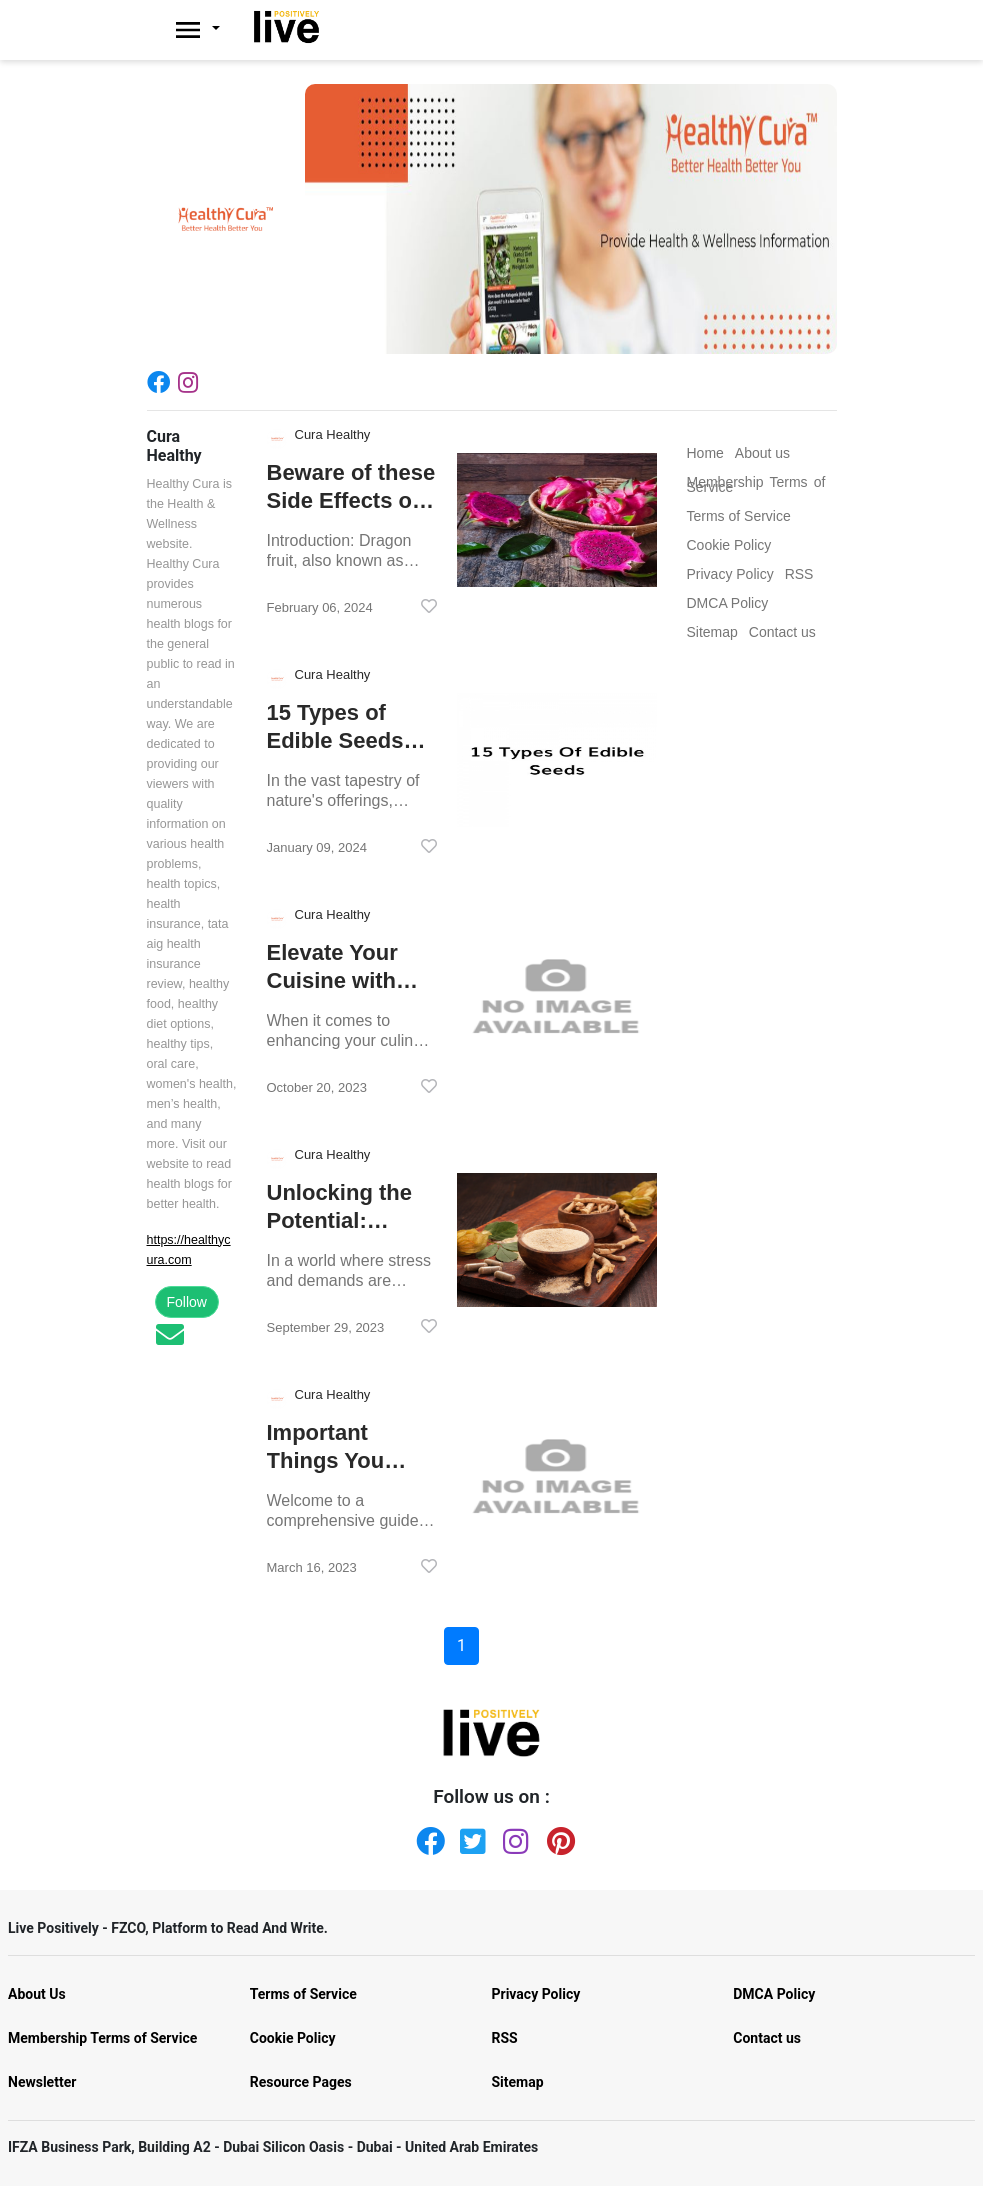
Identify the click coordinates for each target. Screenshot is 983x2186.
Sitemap (518, 2082)
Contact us (767, 2038)
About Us (37, 1994)
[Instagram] (192, 381)
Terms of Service (303, 1994)
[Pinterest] (557, 1837)
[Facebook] (162, 381)
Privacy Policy (536, 1994)
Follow (187, 1302)
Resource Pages (301, 2082)
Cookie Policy (293, 2038)
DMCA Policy (774, 1994)
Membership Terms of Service (102, 2038)
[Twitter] (470, 1837)
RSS (505, 2038)
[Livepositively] (208, 30)
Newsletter (42, 2082)
